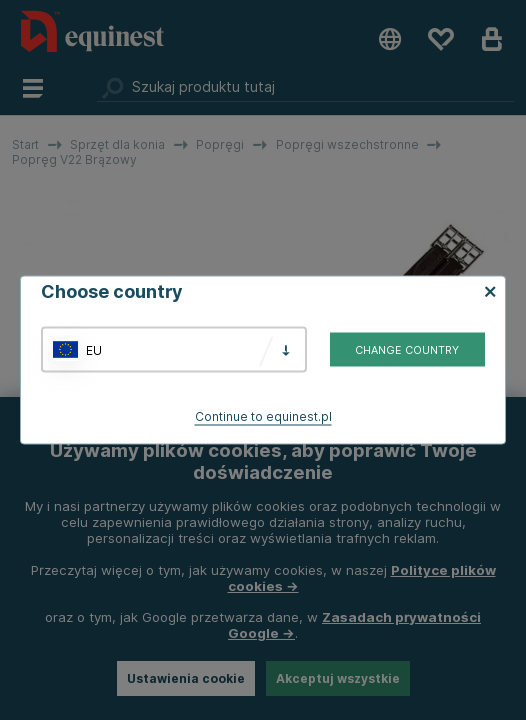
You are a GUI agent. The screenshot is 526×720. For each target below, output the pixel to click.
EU (94, 349)
